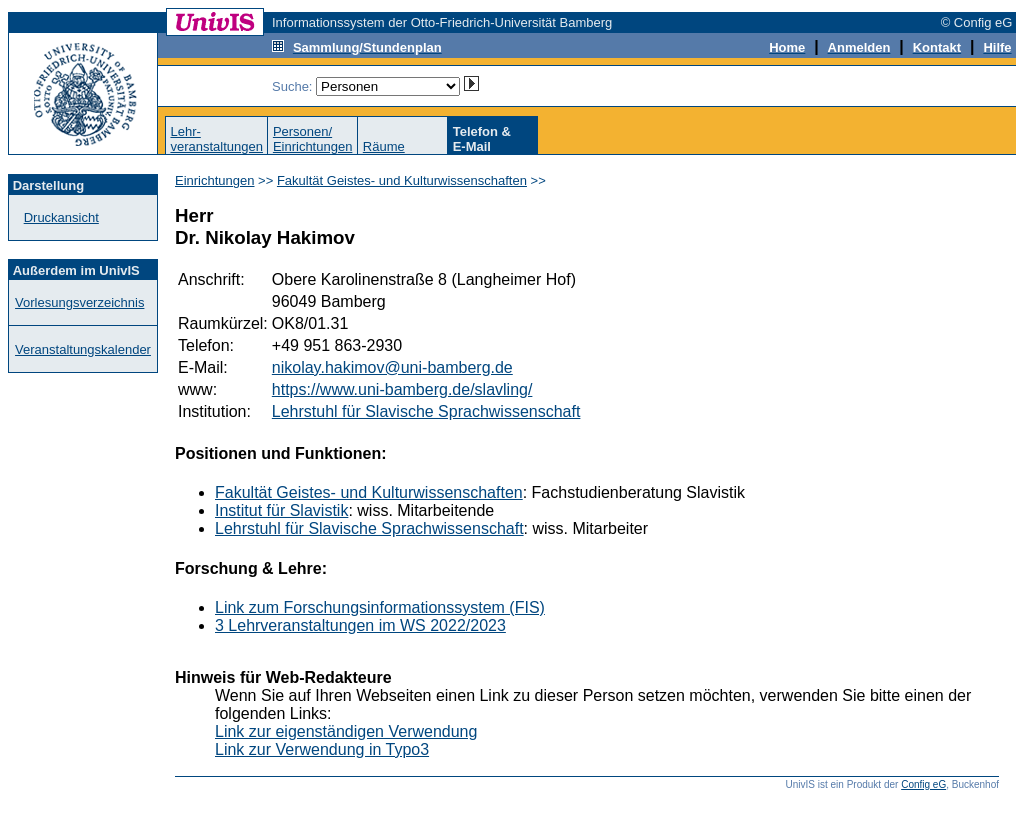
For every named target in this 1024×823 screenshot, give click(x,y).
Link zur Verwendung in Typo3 (322, 749)
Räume (384, 146)
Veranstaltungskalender (83, 349)
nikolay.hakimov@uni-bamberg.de (392, 367)
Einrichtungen (215, 180)
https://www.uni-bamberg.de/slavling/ (402, 389)
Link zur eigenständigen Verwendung (346, 731)
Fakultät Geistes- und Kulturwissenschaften (402, 180)
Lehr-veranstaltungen (216, 139)
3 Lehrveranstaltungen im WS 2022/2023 (360, 625)
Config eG (923, 784)
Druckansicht (61, 217)
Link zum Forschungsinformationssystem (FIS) (380, 607)
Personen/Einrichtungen (313, 139)
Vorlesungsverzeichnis (79, 302)
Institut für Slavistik (281, 510)
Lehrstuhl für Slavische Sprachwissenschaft (426, 411)
